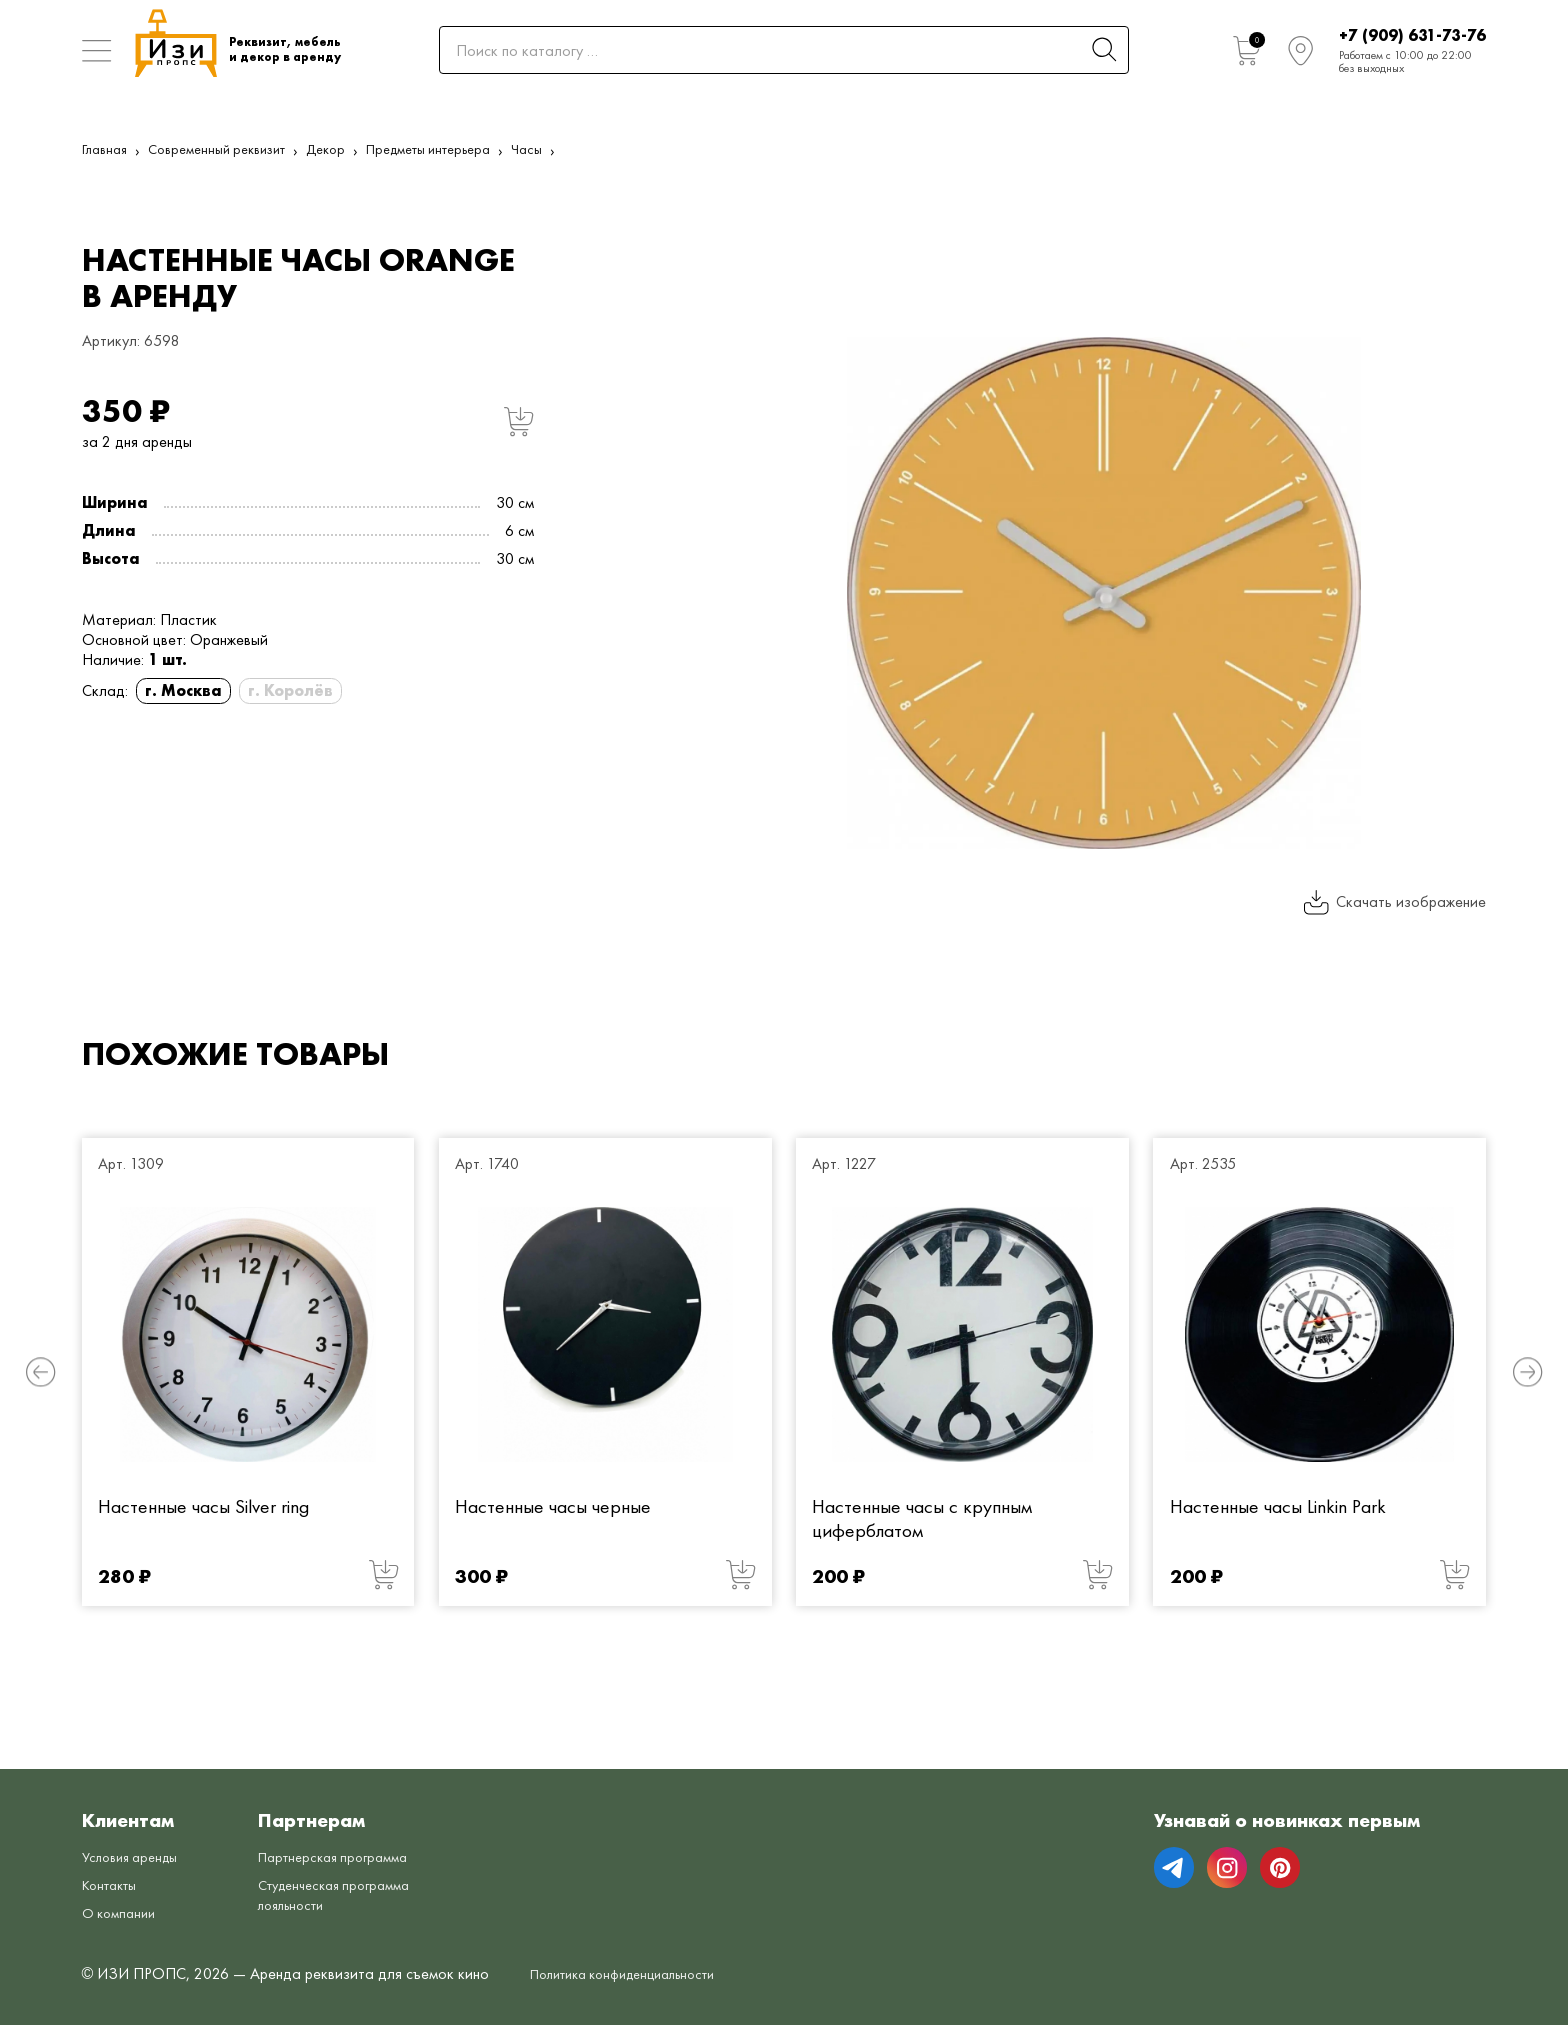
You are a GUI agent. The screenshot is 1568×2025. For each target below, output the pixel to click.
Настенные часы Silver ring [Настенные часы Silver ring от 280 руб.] (203, 1506)
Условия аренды (136, 1856)
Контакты (114, 1884)
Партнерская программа (353, 1856)
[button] (41, 1371)
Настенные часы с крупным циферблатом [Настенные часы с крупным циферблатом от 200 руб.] (922, 1518)
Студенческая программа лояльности (356, 1894)
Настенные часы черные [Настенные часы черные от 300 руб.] (553, 1506)
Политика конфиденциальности (637, 1973)
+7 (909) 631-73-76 (1412, 35)
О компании (122, 1912)
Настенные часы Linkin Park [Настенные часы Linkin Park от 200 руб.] (1278, 1506)
